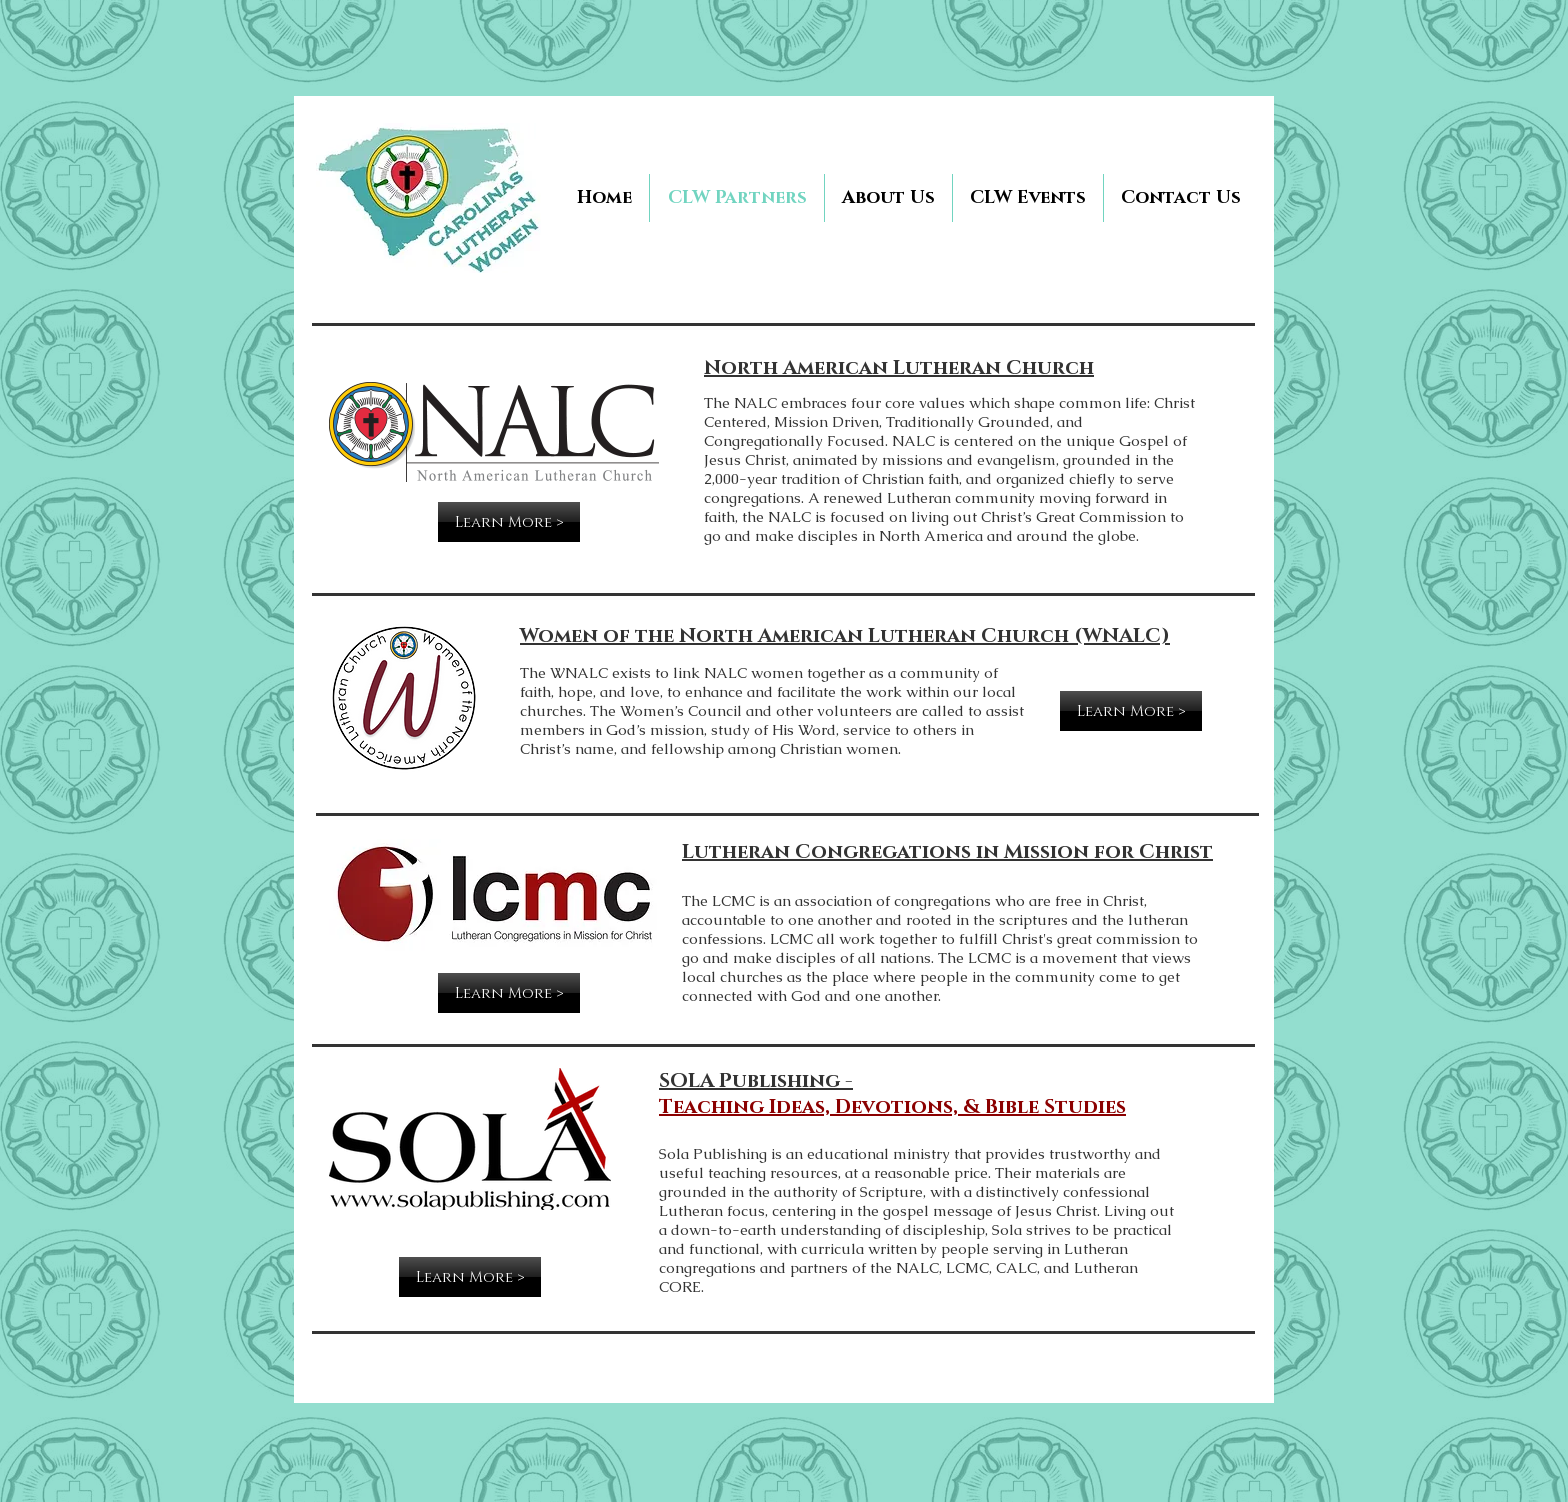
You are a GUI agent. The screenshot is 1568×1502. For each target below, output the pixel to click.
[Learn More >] (509, 522)
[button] (1028, 198)
